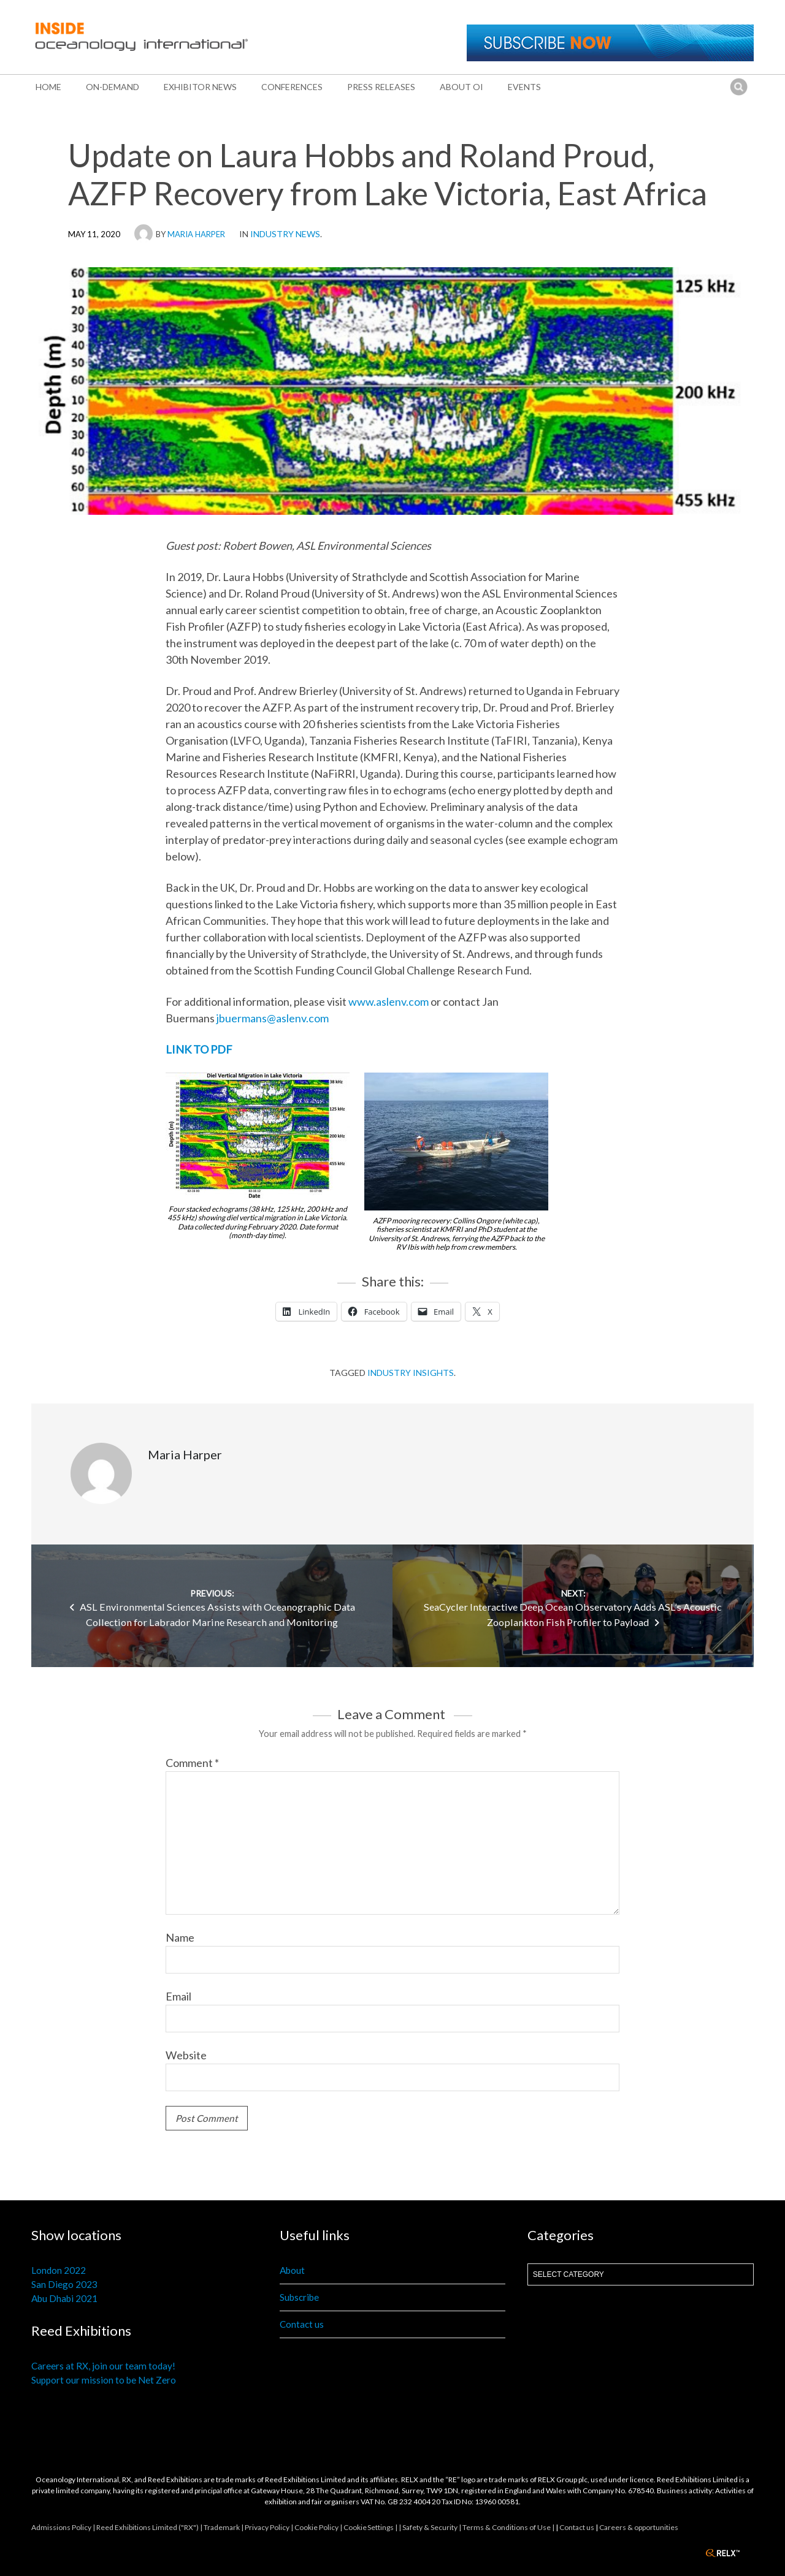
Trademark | (224, 2527)
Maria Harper (196, 234)
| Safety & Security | (430, 2527)
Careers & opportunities (638, 2527)
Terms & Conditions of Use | (509, 2527)
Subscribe (299, 2297)
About (292, 2270)
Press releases (381, 87)
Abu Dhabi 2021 (64, 2298)
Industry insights (410, 1372)
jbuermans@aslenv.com (272, 1018)
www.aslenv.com (388, 1001)
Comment (192, 1762)
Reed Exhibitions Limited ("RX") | (150, 2527)
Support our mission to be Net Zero (103, 2379)
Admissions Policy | (63, 2527)
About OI (461, 87)
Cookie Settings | (371, 2527)
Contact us (302, 2324)
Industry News (285, 234)
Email (178, 1996)
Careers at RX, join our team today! (103, 2365)
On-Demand (112, 87)
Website (186, 2055)
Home (48, 87)
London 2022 (58, 2270)
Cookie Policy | (318, 2527)
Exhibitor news (200, 87)
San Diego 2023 (64, 2284)
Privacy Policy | (269, 2527)
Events (524, 87)
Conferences (292, 87)
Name (180, 1937)
